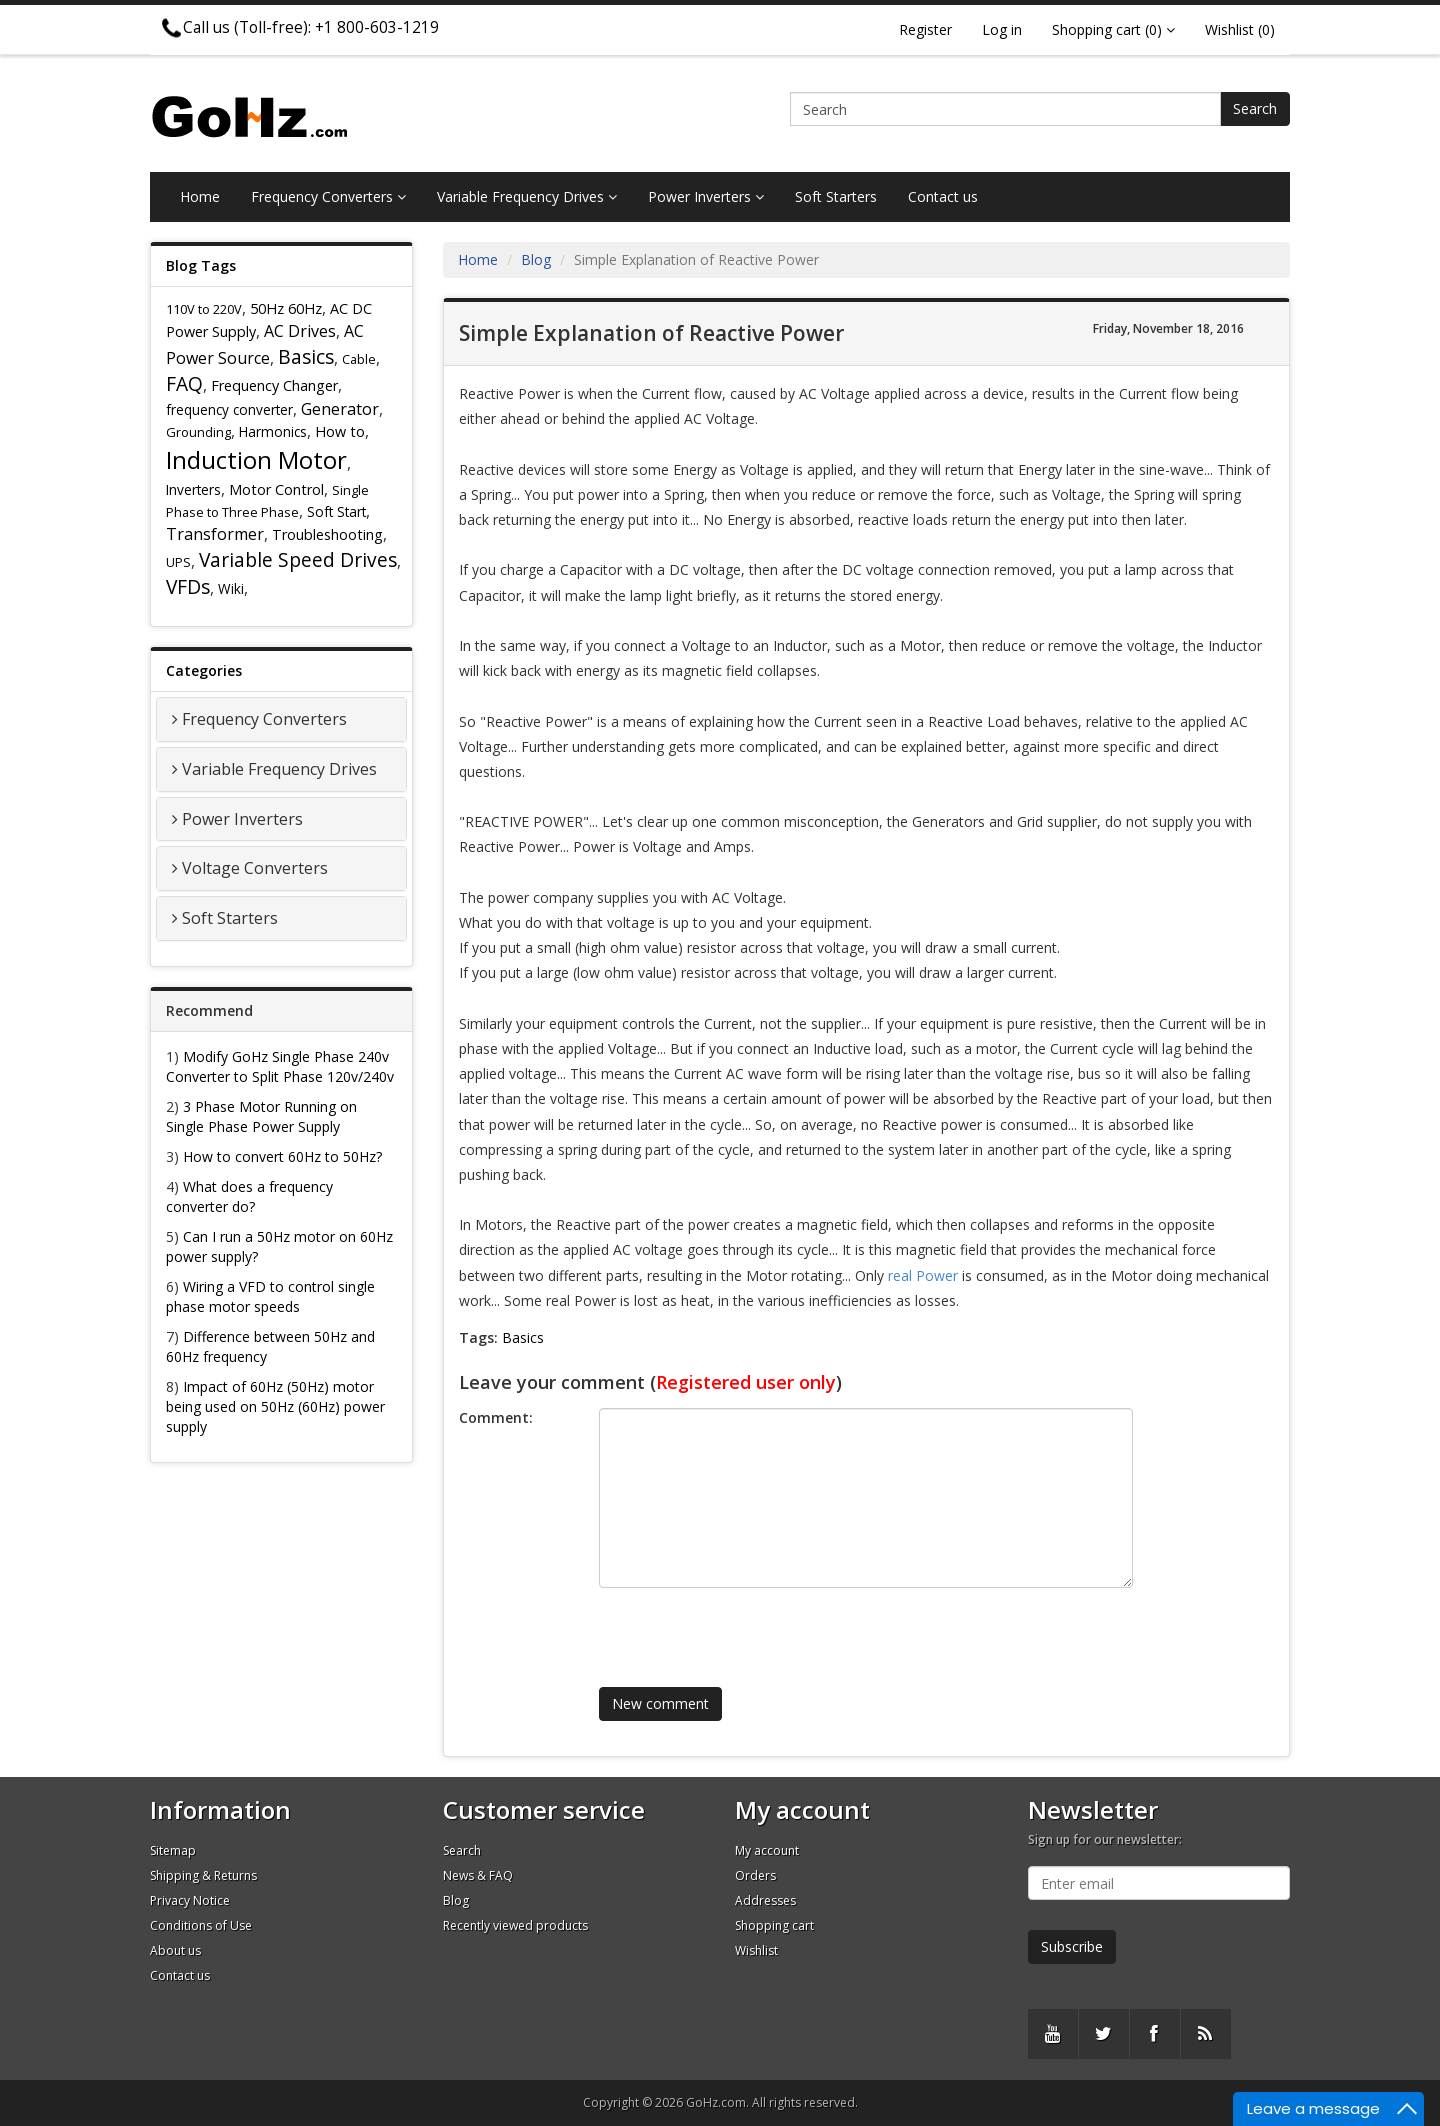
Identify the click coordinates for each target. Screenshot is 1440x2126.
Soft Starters (836, 196)
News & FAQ (478, 1875)
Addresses (765, 1900)
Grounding (198, 432)
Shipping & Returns (203, 1875)
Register (925, 29)
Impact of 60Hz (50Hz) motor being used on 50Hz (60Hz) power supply (275, 1406)
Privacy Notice (190, 1900)
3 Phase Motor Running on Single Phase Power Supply (261, 1116)
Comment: (496, 1417)
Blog (536, 259)
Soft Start (336, 511)
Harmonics (273, 431)
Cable (359, 359)
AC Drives (300, 331)
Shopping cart (774, 1925)
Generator (340, 409)
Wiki (231, 588)
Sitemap (173, 1850)
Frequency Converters (328, 196)
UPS (178, 562)
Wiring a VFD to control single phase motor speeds (270, 1296)
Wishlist (756, 1950)
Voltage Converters (255, 868)
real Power (923, 1275)
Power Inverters (706, 196)
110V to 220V (204, 309)
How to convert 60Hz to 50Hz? (282, 1156)
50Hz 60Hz (286, 308)
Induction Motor (256, 459)
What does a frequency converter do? (249, 1196)
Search (1255, 108)
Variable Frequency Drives (527, 196)
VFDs (188, 586)
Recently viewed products (515, 1925)
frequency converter (229, 409)
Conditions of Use (201, 1925)
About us (175, 1950)
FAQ (184, 383)
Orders (755, 1875)
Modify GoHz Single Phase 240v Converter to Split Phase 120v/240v (280, 1066)
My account (767, 1850)
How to (340, 431)
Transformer (215, 534)
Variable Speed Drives (298, 559)
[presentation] (748, 1628)
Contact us (943, 196)
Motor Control (276, 489)
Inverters (193, 489)
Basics (306, 356)
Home (200, 196)
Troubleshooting (327, 534)
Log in (1002, 29)
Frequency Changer (274, 385)
